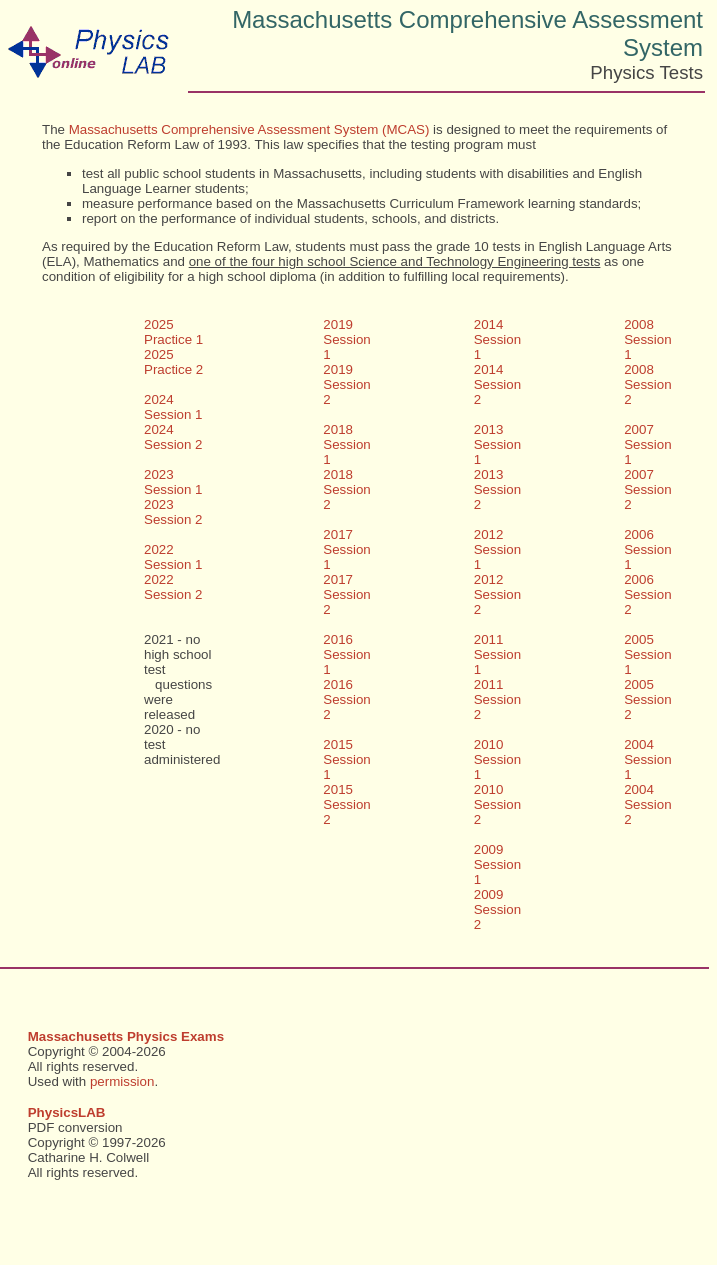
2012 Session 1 (497, 549)
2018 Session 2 (346, 489)
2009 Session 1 (497, 864)
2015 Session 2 (346, 804)
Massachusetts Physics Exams (126, 1036)
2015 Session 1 (346, 759)
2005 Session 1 (647, 654)
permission (122, 1081)
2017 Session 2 (346, 594)
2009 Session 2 (497, 909)
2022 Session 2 (173, 587)
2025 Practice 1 (173, 332)
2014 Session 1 (497, 339)
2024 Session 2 (173, 437)
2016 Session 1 (346, 654)
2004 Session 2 (647, 804)
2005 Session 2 (647, 699)
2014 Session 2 (497, 384)
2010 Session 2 (497, 804)
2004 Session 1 (647, 759)
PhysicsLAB (67, 1112)
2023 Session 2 (173, 512)
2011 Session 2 (497, 699)
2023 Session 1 (173, 482)
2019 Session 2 (346, 384)
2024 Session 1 (173, 407)
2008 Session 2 (647, 384)
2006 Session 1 (647, 549)
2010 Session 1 (497, 759)
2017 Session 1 (346, 549)
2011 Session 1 (497, 654)
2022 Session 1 (173, 557)
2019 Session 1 (346, 339)
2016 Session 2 (346, 699)
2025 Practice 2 (173, 362)
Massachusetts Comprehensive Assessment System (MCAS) (249, 129)
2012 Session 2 (497, 594)
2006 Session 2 (647, 594)
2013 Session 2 (497, 489)
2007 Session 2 (647, 489)
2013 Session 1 (497, 444)
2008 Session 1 (647, 339)
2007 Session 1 (647, 444)
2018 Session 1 (346, 444)
